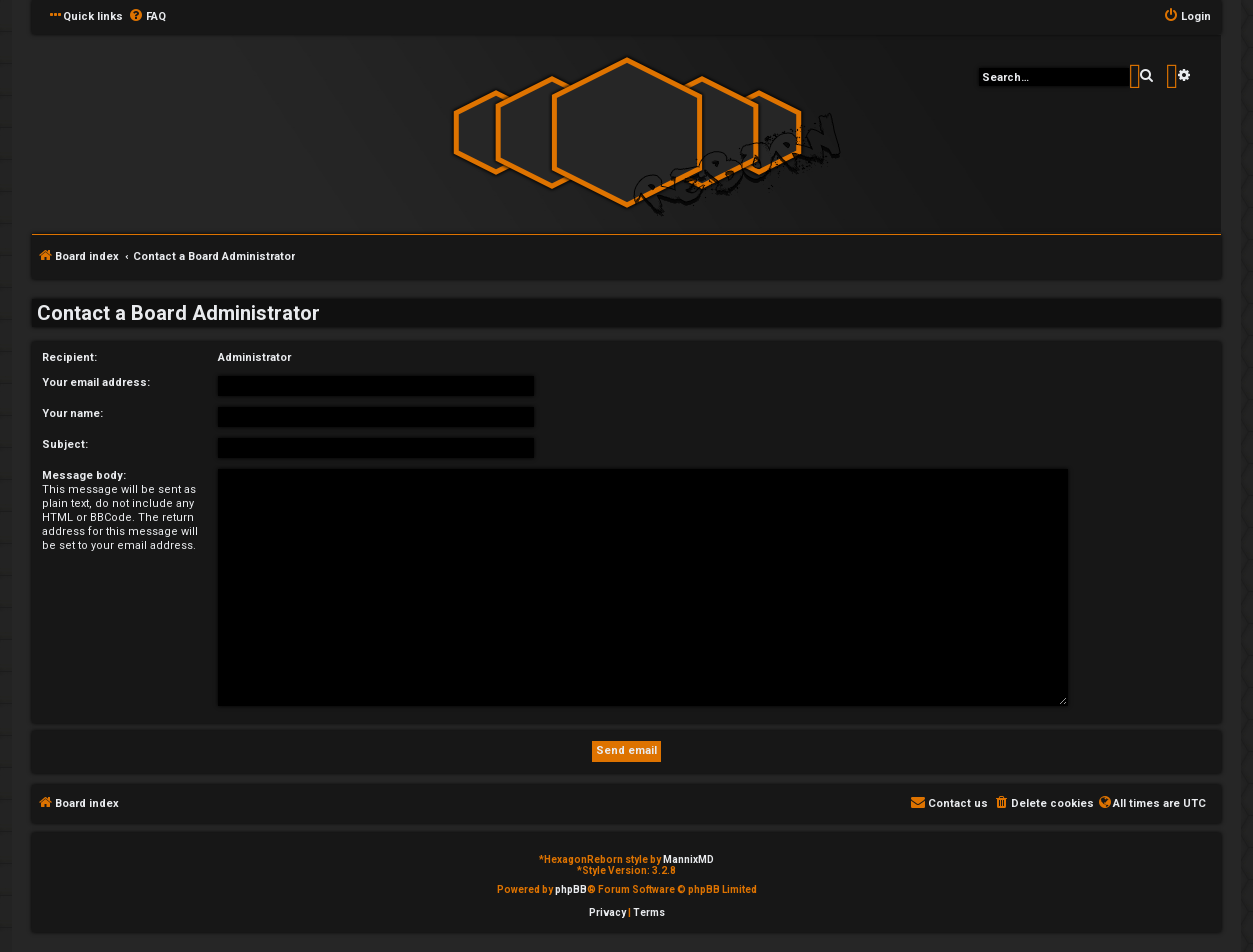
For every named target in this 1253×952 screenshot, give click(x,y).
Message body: (84, 475)
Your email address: (96, 382)
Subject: (65, 444)
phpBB (571, 889)
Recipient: (69, 357)
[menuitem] (147, 17)
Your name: (72, 413)
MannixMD (688, 859)
